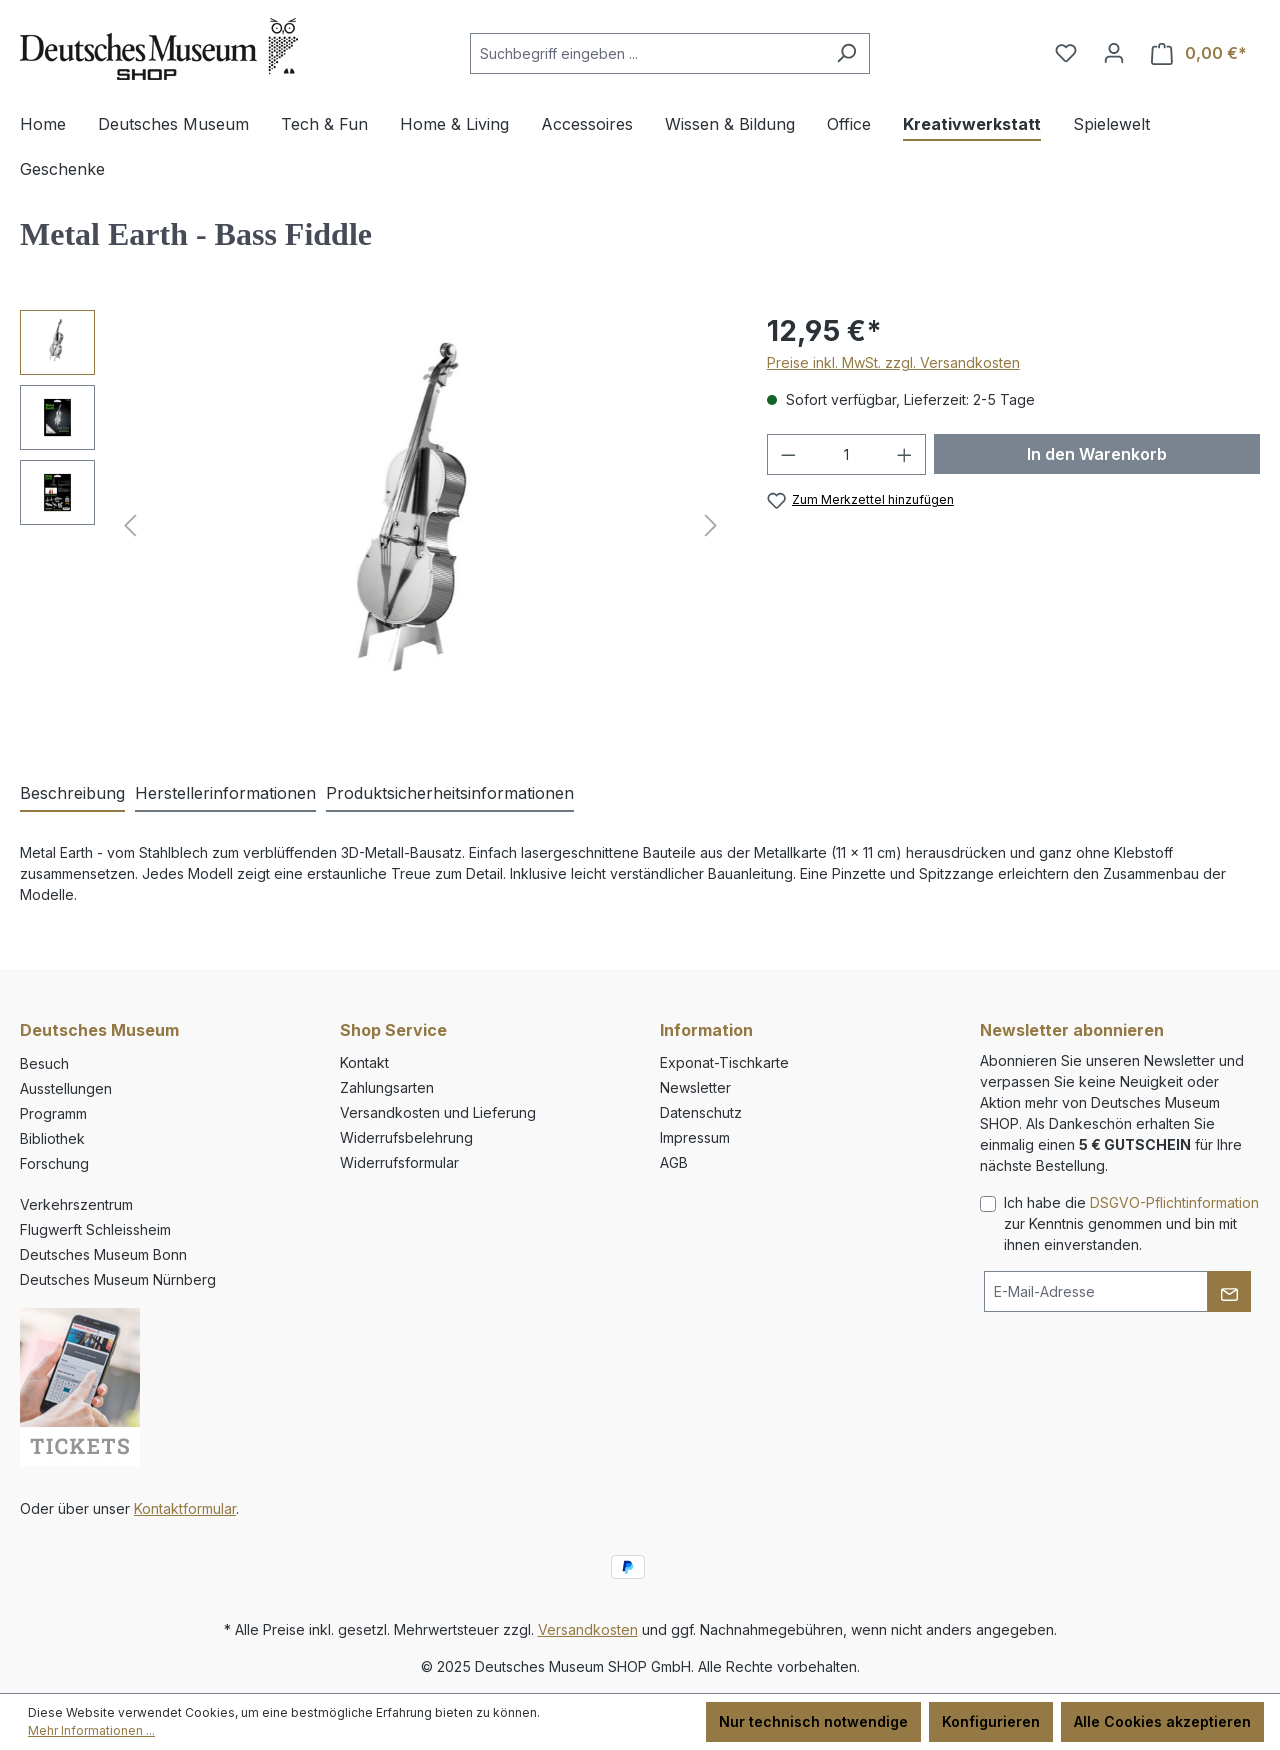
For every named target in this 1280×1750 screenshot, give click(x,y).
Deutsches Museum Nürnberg (118, 1279)
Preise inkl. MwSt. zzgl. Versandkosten (893, 362)
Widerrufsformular (399, 1162)
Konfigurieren (991, 1721)
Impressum (695, 1137)
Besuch (44, 1063)
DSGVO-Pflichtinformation (1174, 1202)
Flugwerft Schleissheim (95, 1229)
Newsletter (695, 1087)
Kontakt (364, 1062)
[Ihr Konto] (1114, 53)
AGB (674, 1162)
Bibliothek (52, 1138)
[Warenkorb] (1199, 53)
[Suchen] (846, 53)
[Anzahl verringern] (788, 454)
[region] (373, 525)
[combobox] (647, 53)
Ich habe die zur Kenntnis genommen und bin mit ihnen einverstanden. (1131, 1223)
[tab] (72, 794)
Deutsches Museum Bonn (103, 1254)
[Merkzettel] (1066, 53)
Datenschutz (701, 1112)
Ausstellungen (66, 1088)
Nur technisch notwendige (813, 1721)
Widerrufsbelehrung (406, 1137)
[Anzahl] (846, 454)
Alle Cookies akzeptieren (1162, 1721)
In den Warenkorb (1097, 454)
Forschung (54, 1163)
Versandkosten (588, 1629)
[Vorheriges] (130, 525)
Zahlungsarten (387, 1087)
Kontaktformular (185, 1508)
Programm (53, 1113)
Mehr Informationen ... (91, 1730)
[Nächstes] (711, 525)
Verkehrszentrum (76, 1204)
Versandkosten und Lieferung (438, 1112)
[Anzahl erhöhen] (905, 454)
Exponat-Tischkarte (724, 1062)
